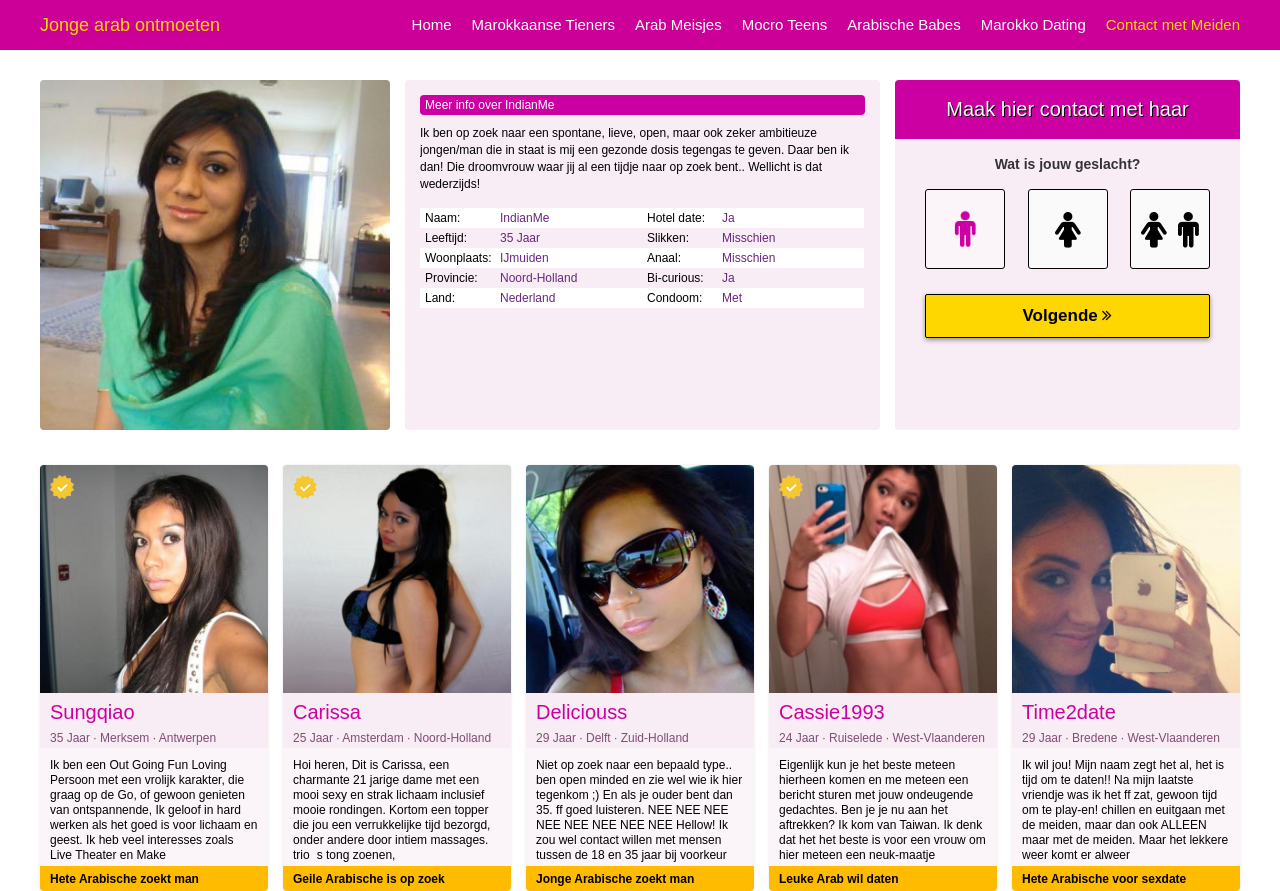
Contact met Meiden (1173, 24)
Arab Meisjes (678, 24)
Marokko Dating (1033, 24)
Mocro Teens (785, 24)
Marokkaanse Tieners (543, 24)
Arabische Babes (903, 24)
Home (432, 24)
